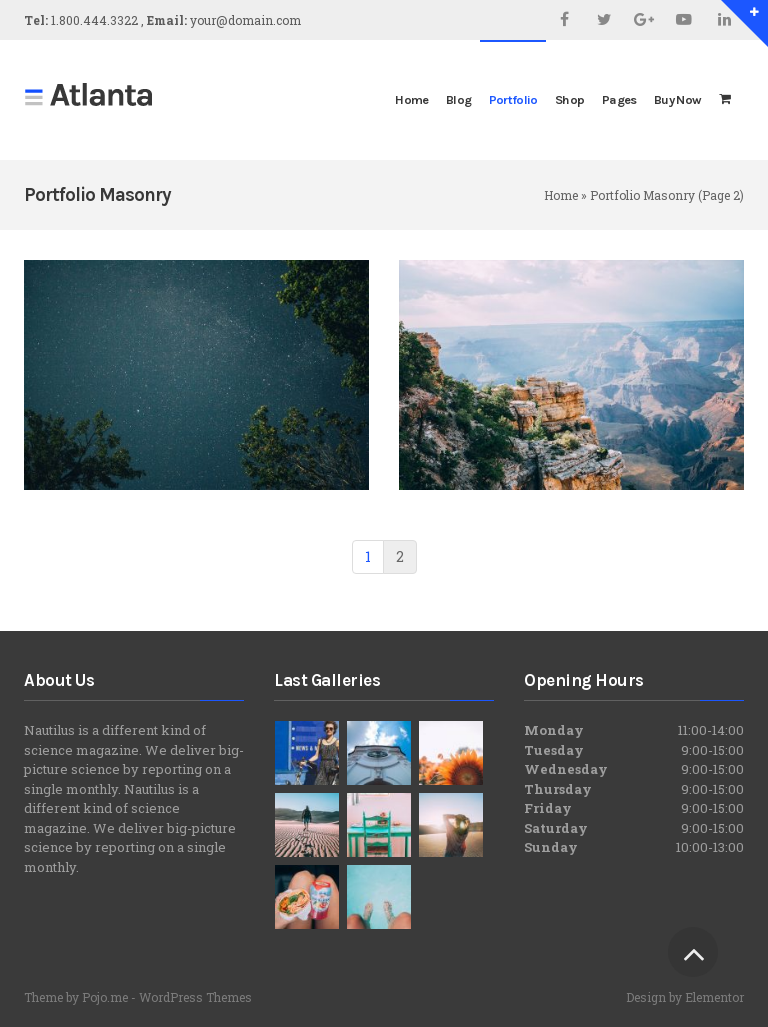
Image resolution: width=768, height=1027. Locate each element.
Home (561, 195)
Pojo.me (105, 997)
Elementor (714, 997)
